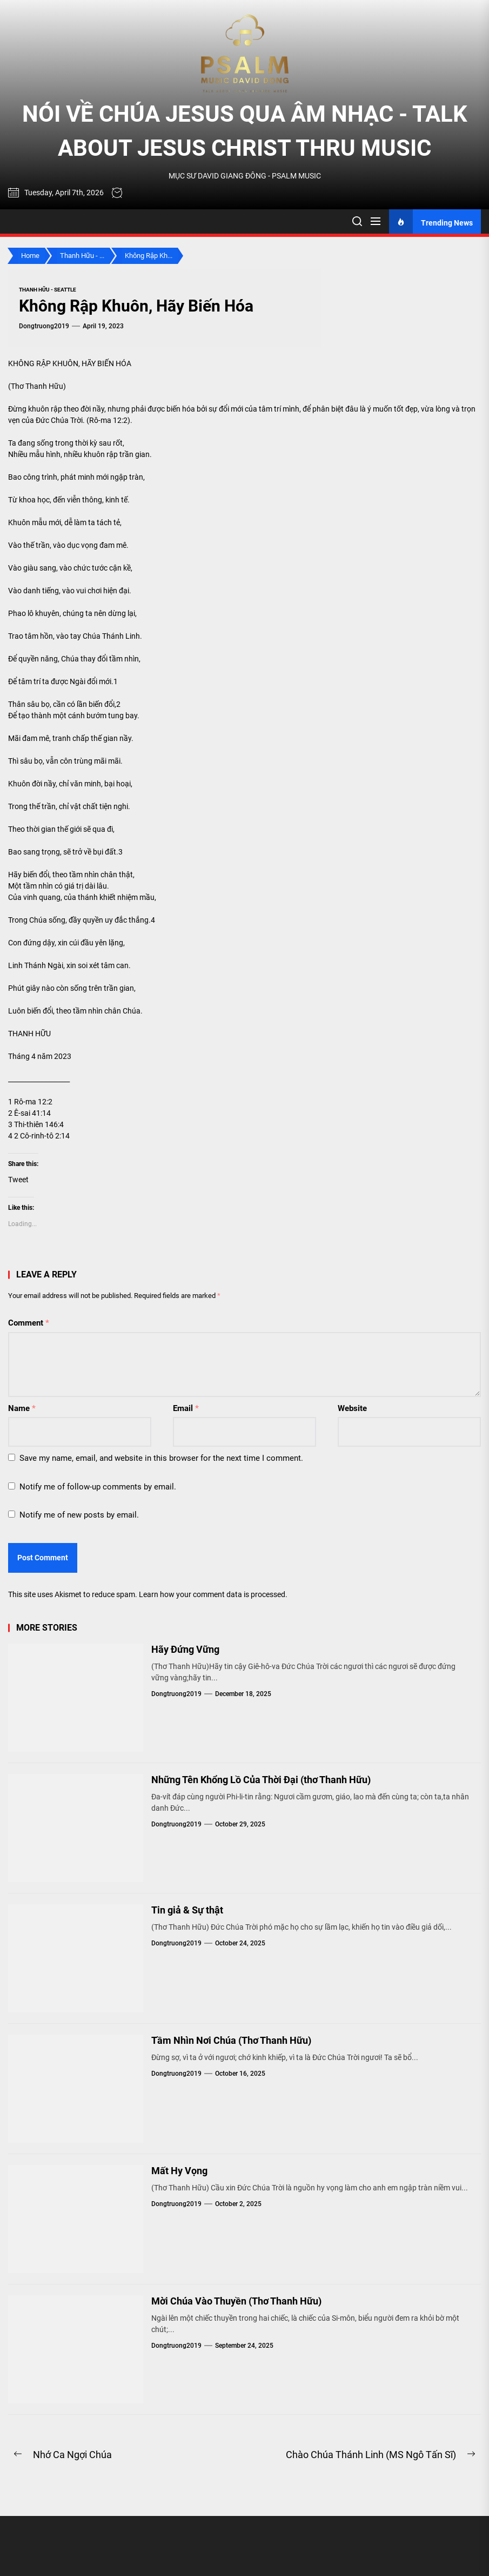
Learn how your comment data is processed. (213, 1594)
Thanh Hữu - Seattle (47, 290)
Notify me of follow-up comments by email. (97, 1487)
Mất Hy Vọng (179, 2170)
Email (186, 1408)
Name (22, 1408)
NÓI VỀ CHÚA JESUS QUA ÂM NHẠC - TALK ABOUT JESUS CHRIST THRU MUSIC (244, 131)
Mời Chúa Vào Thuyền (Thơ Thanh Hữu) (236, 2301)
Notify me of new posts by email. (79, 1515)
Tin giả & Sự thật (187, 1910)
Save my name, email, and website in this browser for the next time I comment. (161, 1458)
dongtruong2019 (44, 326)
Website (352, 1408)
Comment (28, 1323)
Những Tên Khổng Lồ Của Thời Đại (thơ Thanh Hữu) (261, 1779)
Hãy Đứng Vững (185, 1649)
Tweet (18, 1179)
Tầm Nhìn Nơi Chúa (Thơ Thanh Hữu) (231, 2040)
